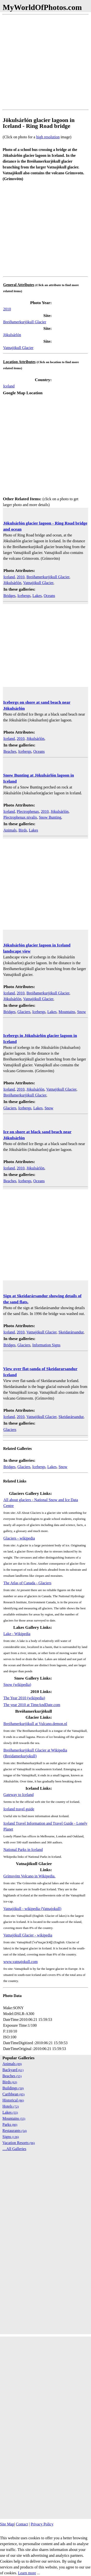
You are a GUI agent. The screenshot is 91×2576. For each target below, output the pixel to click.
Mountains (66, 1012)
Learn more (27, 2573)
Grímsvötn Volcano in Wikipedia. (29, 1876)
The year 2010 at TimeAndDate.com (31, 1705)
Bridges (9, 596)
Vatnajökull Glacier (18, 348)
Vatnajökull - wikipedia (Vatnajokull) (32, 1909)
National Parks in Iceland (23, 1850)
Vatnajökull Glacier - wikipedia (27, 1935)
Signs (10, 2137)
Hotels (10, 2106)
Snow (81, 1012)
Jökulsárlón (12, 335)
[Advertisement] (45, 62)
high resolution (47, 137)
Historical (13, 2100)
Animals (10, 830)
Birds (22, 830)
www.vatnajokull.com (20, 1962)
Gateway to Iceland (18, 1795)
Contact (22, 2524)
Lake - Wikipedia (16, 1634)
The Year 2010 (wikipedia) (24, 1698)
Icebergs (24, 596)
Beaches (9, 751)
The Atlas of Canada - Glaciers (27, 1583)
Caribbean (13, 2094)
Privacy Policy (42, 2524)
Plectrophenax (28, 811)
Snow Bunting (50, 817)
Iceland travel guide (18, 1809)
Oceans (49, 596)
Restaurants (14, 2131)
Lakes (37, 596)
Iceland (9, 386)
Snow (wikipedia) (17, 1684)
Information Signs (46, 1345)
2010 (7, 309)
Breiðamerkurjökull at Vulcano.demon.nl (35, 1724)
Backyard (13, 2070)
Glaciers (23, 1012)
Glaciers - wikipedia (19, 1538)
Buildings (13, 2088)
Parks (9, 2124)
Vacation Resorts (18, 2143)
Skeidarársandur (70, 1332)
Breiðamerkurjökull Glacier (24, 322)
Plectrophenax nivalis (20, 817)
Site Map (7, 2524)
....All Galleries (14, 2149)
